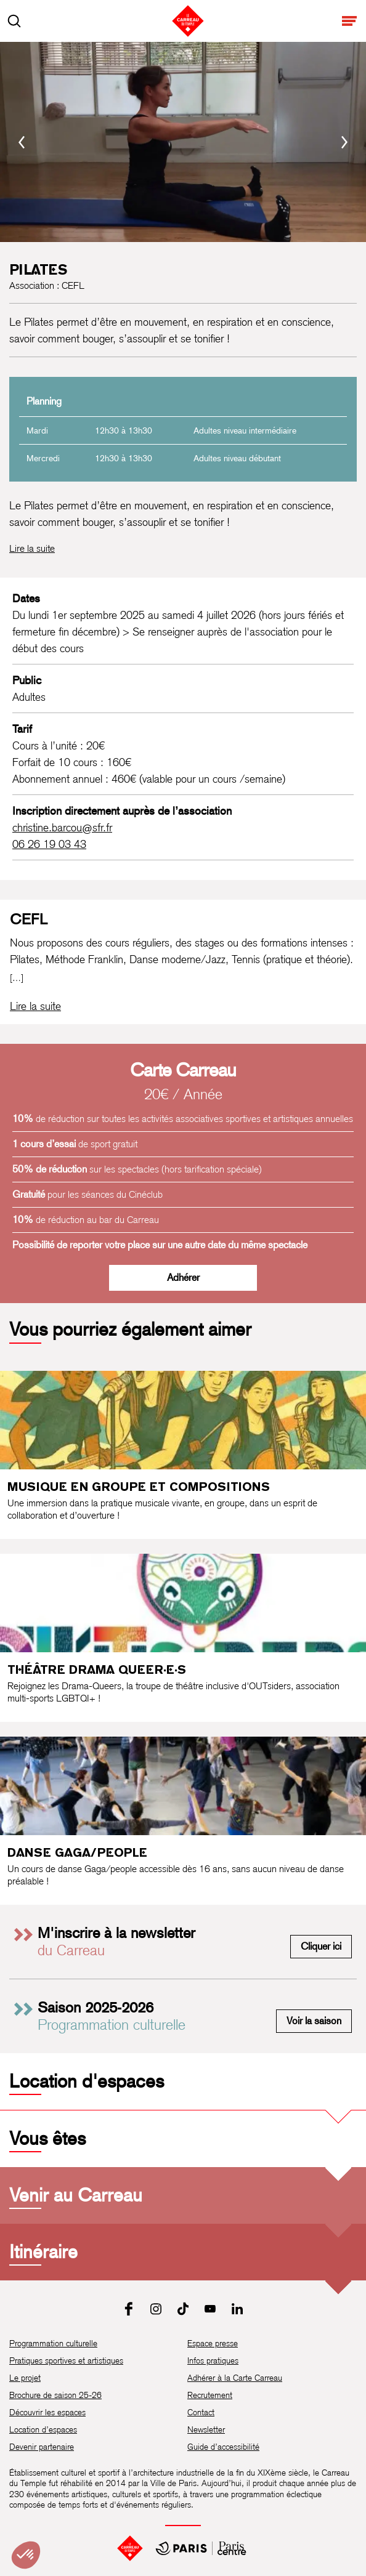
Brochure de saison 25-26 (55, 2395)
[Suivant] (344, 142)
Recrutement (209, 2395)
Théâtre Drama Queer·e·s (96, 1669)
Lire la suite (32, 548)
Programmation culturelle (53, 2343)
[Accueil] (130, 2548)
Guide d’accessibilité (223, 2447)
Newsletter (206, 2429)
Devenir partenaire (41, 2447)
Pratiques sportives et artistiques (66, 2360)
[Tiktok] (183, 2308)
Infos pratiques (212, 2360)
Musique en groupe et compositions (138, 1486)
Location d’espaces (43, 2429)
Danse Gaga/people (77, 1852)
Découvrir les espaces (47, 2412)
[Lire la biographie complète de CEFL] (35, 1006)
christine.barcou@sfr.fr (62, 827)
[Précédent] (21, 142)
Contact (200, 2412)
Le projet (25, 2378)
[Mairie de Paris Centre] (201, 2548)
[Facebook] (128, 2308)
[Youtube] (210, 2308)
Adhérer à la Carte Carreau (234, 2378)
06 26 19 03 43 (49, 844)
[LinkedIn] (237, 2308)
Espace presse (212, 2343)
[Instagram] (155, 2308)
